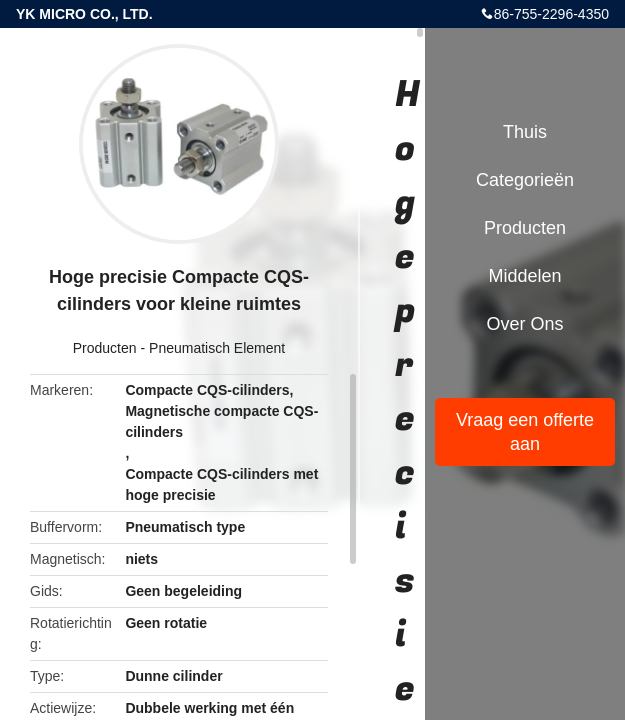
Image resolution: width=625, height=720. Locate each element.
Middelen (524, 276)
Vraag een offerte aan (525, 432)
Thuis (525, 132)
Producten (105, 348)
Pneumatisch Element (217, 348)
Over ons (524, 324)
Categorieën (525, 180)
